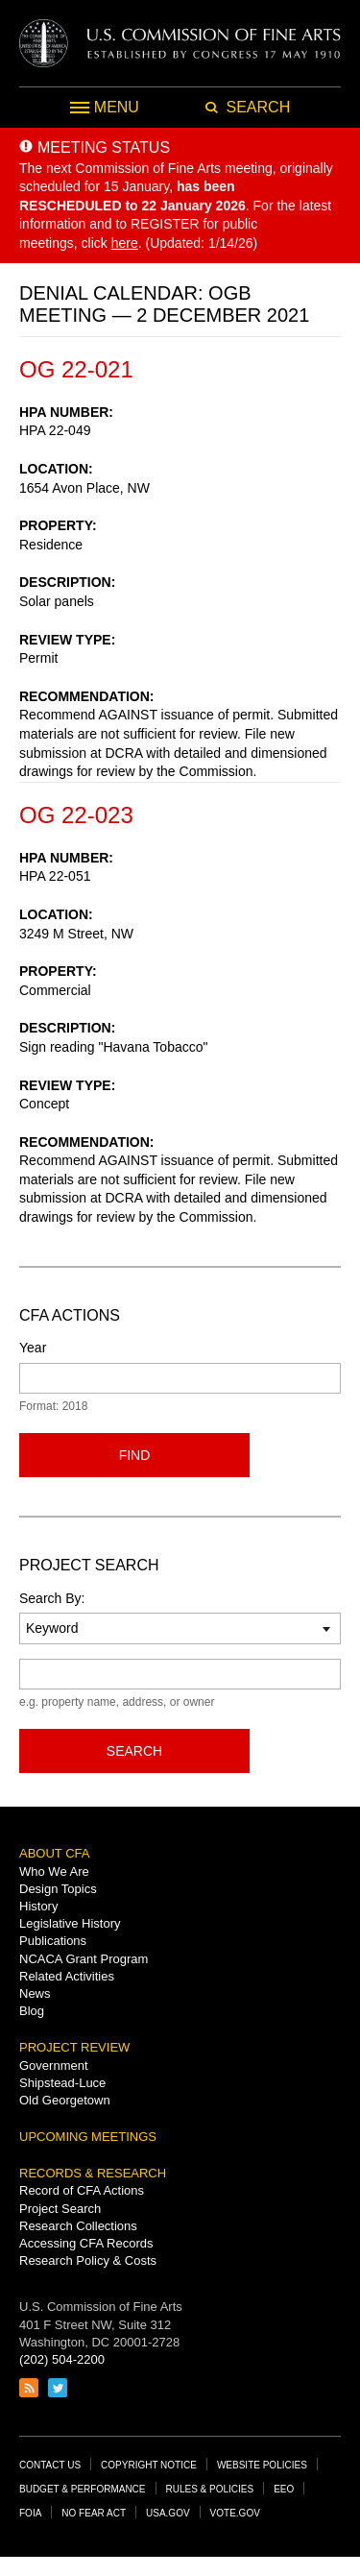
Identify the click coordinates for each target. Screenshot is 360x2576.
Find (135, 1455)
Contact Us (50, 2465)
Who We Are (54, 1871)
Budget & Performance (82, 2489)
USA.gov (168, 2513)
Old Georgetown (64, 2100)
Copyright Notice (149, 2465)
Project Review (74, 2047)
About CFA (54, 1853)
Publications (52, 1940)
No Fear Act (93, 2513)
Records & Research (92, 2173)
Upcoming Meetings (87, 2136)
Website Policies (262, 2465)
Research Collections (78, 2226)
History (38, 1906)
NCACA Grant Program (83, 1959)
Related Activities (66, 1976)
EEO (284, 2489)
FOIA (30, 2513)
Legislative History (70, 1923)
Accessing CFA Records (86, 2243)
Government (53, 2065)
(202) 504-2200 (62, 2359)
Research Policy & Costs (87, 2260)
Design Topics (58, 1889)
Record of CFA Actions (81, 2190)
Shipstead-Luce (62, 2083)
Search (134, 1751)
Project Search (60, 2208)
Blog (31, 2011)
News (35, 1993)
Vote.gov (235, 2513)
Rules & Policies (210, 2489)
